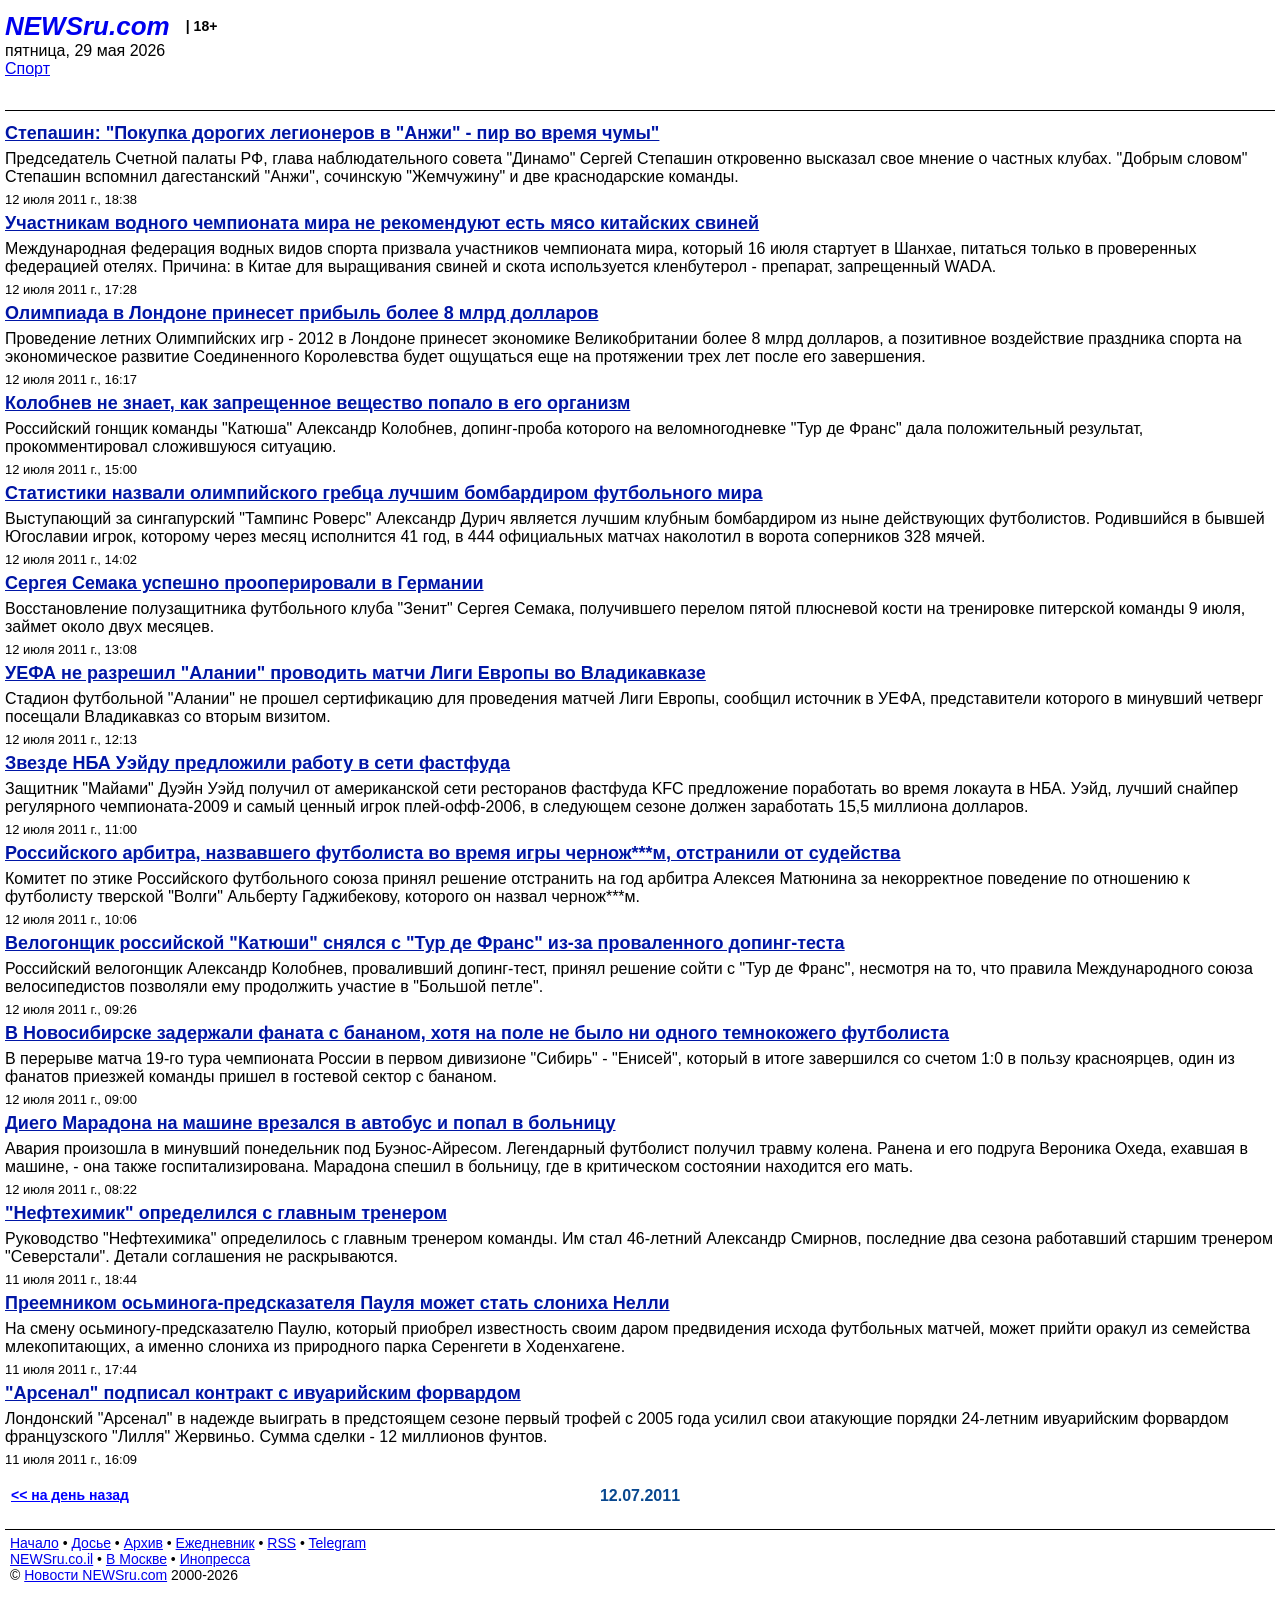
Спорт (27, 68)
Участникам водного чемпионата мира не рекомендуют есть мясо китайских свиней (382, 223)
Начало (34, 1543)
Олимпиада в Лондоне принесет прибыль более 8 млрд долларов (301, 313)
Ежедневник (215, 1543)
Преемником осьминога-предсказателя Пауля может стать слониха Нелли (337, 1303)
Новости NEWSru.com (95, 1575)
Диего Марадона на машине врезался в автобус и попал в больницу (310, 1123)
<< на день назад (70, 1495)
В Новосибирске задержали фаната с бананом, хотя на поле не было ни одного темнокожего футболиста (477, 1033)
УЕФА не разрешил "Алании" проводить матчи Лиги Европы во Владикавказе (355, 673)
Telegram (338, 1543)
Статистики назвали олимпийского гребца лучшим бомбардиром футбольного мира (384, 493)
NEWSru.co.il (51, 1559)
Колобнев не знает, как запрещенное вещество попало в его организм (317, 403)
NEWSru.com (87, 26)
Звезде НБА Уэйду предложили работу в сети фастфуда (257, 763)
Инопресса (215, 1559)
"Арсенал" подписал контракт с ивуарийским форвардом (263, 1393)
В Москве (136, 1559)
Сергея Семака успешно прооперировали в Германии (244, 583)
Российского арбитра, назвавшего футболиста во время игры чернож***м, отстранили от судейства (452, 853)
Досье (91, 1543)
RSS (281, 1543)
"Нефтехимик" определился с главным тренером (226, 1213)
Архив (143, 1543)
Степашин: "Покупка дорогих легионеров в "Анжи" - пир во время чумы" (332, 133)
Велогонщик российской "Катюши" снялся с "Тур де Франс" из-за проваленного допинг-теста (425, 943)
